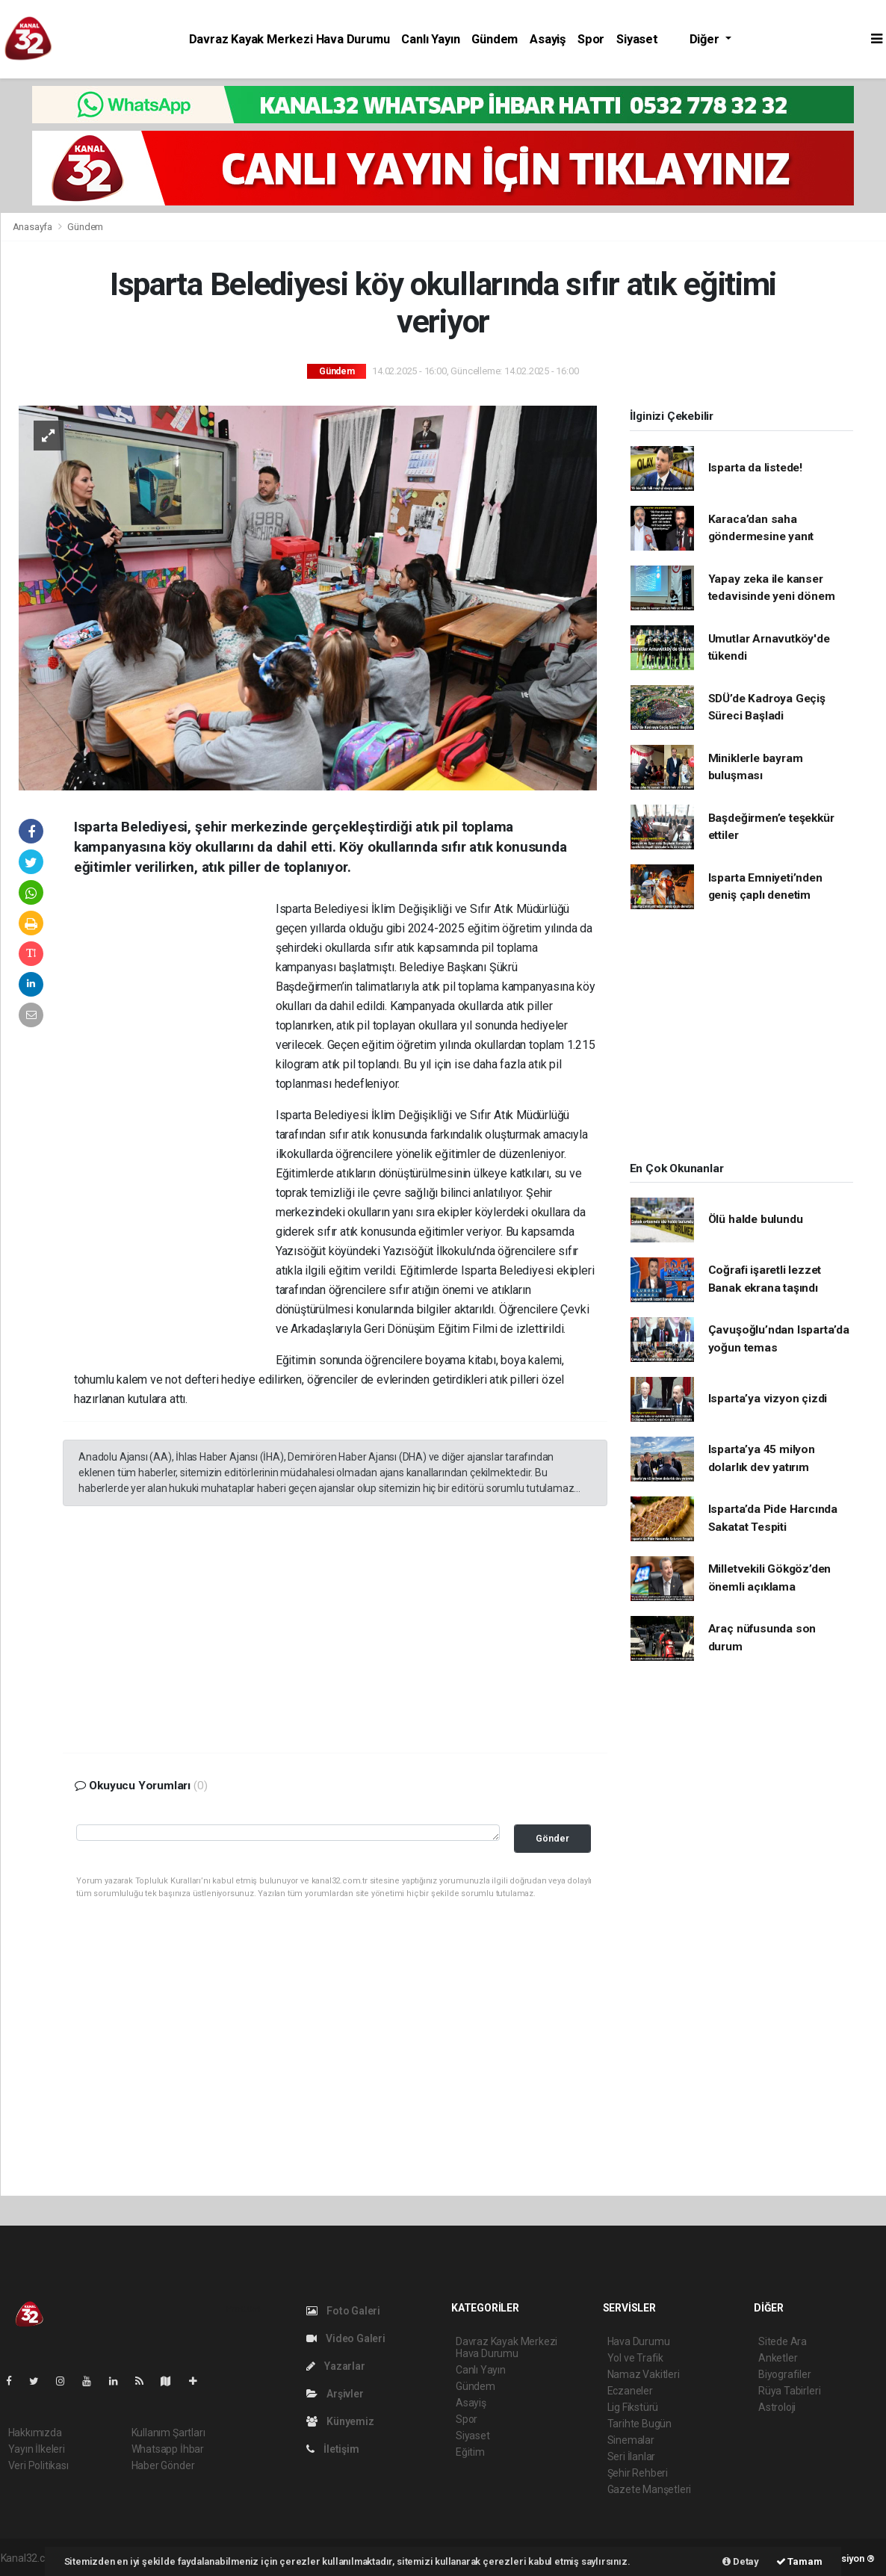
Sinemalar (630, 2440)
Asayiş (548, 39)
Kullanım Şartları (168, 2433)
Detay (740, 2561)
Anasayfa (34, 226)
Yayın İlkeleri (36, 2449)
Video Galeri (345, 2338)
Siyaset (637, 39)
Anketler (777, 2358)
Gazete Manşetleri (649, 2489)
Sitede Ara (782, 2341)
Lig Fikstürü (633, 2407)
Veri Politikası (38, 2465)
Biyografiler (784, 2374)
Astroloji (777, 2407)
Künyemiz (340, 2421)
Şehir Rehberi (638, 2473)
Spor (590, 39)
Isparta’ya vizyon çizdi (768, 1398)
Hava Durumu (638, 2341)
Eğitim (470, 2452)
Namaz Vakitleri (643, 2374)
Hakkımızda (35, 2433)
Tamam (799, 2561)
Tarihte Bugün (639, 2424)
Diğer (706, 39)
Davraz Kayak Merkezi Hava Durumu (289, 39)
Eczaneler (630, 2391)
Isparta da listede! (755, 467)
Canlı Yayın (430, 39)
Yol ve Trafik (635, 2358)
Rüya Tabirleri (789, 2391)
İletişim (332, 2449)
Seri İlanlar (631, 2456)
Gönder (552, 1838)
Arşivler (335, 2394)
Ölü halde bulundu (755, 1219)
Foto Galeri (343, 2311)
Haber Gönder (163, 2465)
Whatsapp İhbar (167, 2449)
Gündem (494, 39)
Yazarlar (335, 2366)
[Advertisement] (174, 1127)
